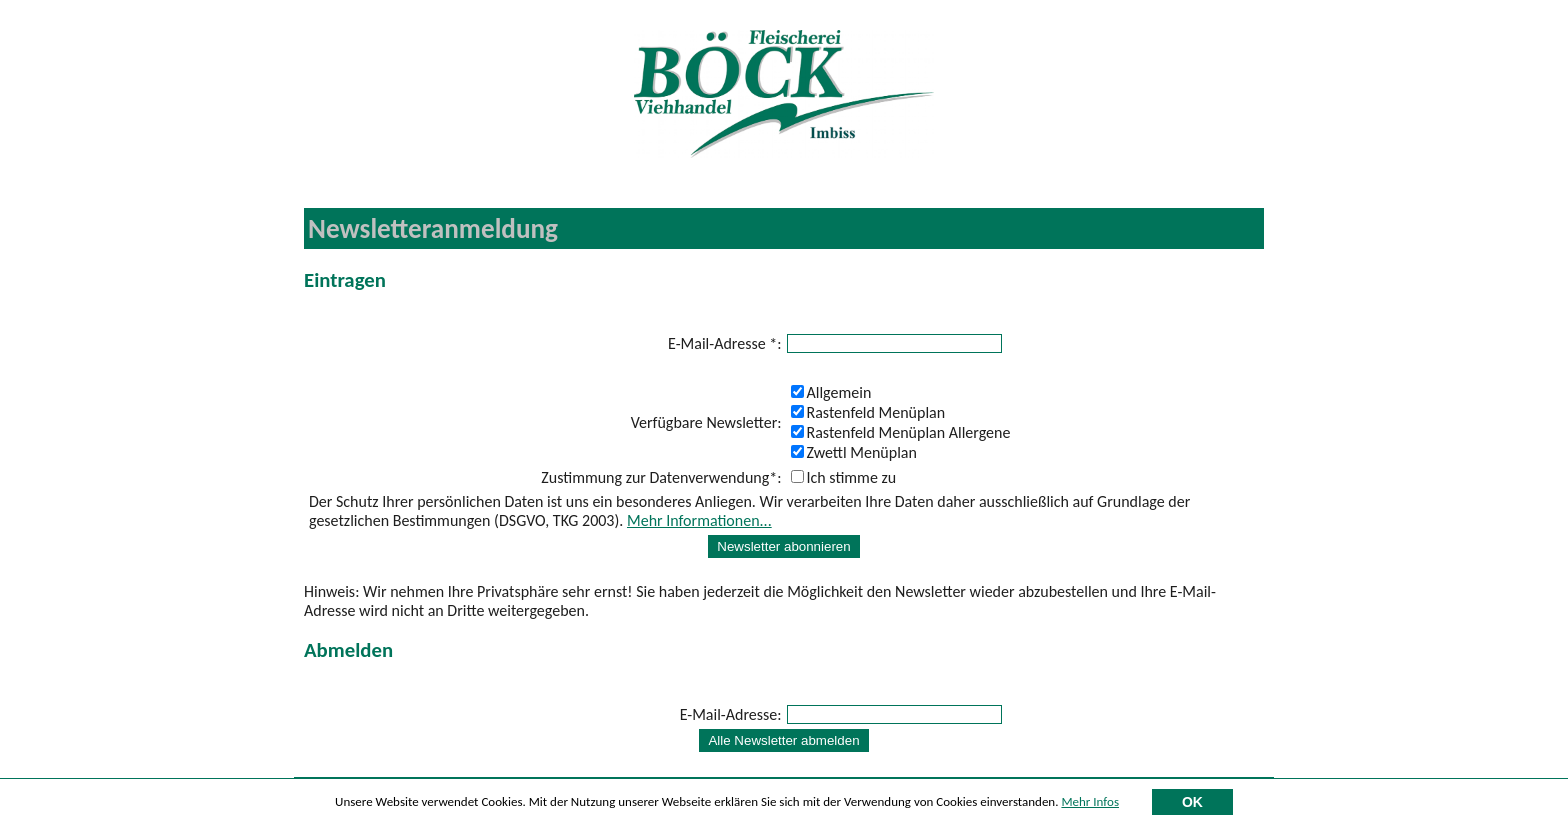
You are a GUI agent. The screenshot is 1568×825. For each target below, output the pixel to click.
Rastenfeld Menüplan (868, 412)
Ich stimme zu (844, 477)
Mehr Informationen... (699, 520)
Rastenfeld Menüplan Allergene (901, 432)
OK (1192, 805)
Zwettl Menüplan (854, 452)
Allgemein (831, 392)
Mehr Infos (1090, 804)
